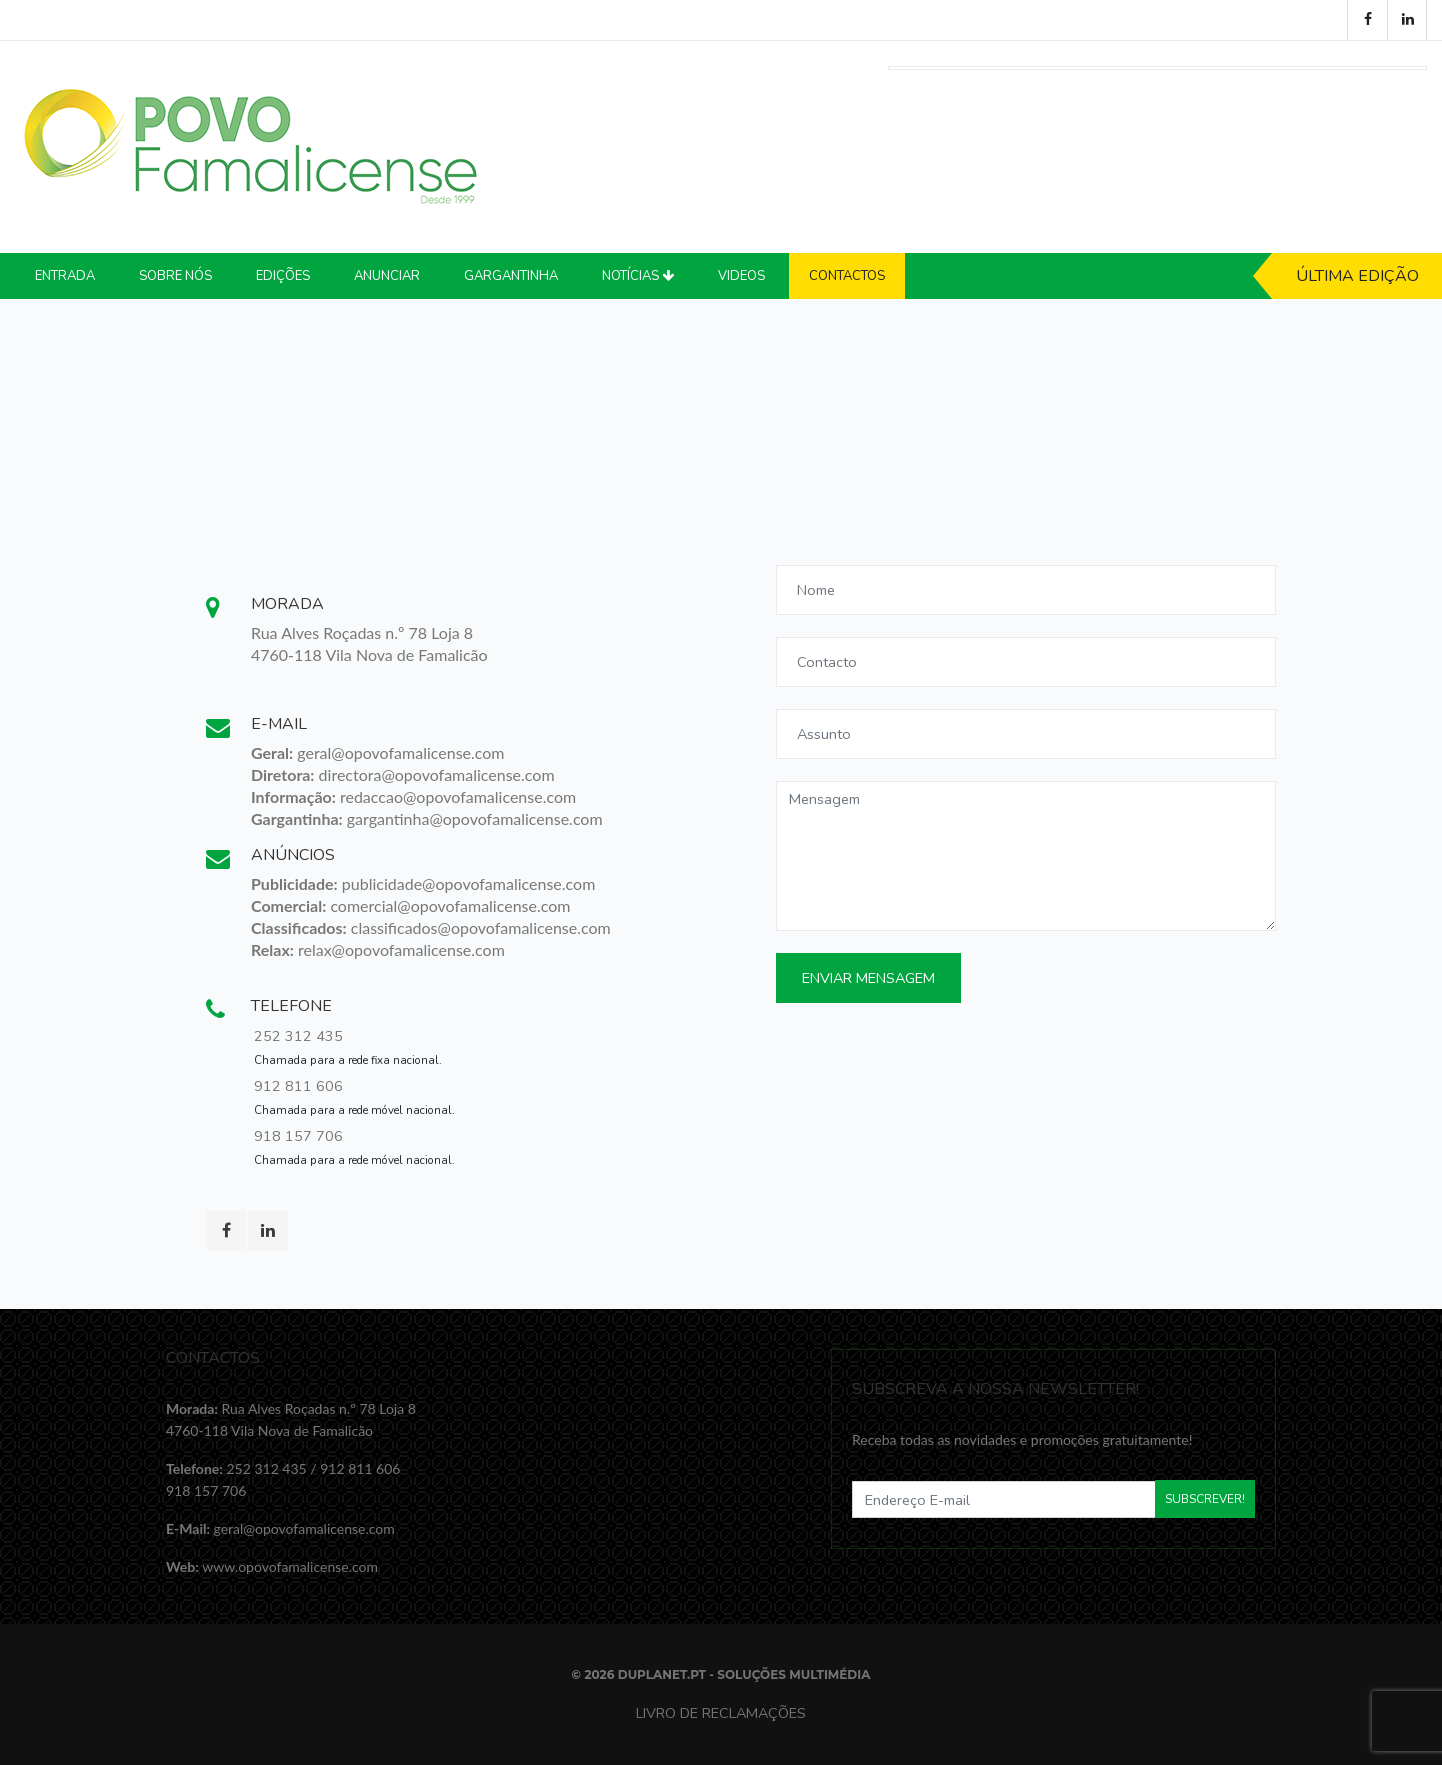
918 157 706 (298, 1136)
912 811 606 (298, 1086)
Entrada (65, 276)
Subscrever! (1205, 1499)
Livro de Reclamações (721, 1713)
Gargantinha (511, 276)
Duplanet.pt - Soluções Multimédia (744, 1674)
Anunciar (387, 276)
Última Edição (1357, 276)
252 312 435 (298, 1036)
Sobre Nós (175, 276)
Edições (283, 276)
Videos (741, 276)
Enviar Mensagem (868, 978)
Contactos (847, 276)
